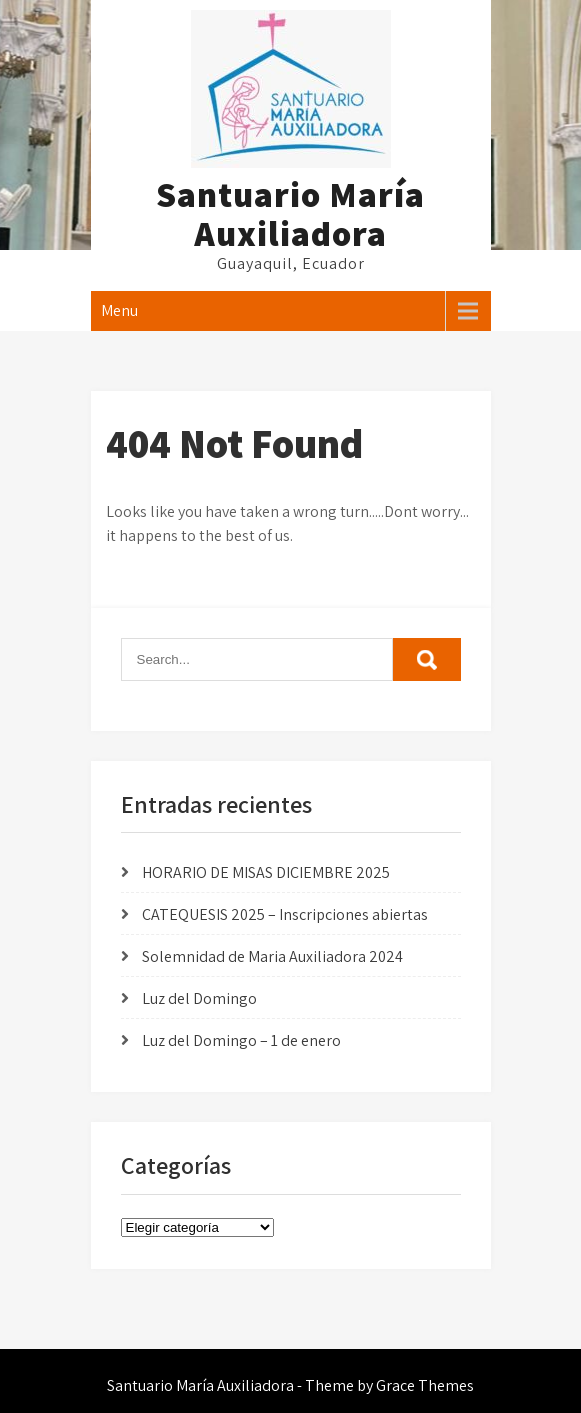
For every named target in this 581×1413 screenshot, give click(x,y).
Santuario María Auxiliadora (290, 213)
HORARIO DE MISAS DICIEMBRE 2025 (266, 872)
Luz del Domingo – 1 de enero (241, 1040)
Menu (119, 310)
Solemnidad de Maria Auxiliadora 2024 (272, 956)
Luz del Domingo (199, 998)
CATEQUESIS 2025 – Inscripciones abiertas (285, 914)
